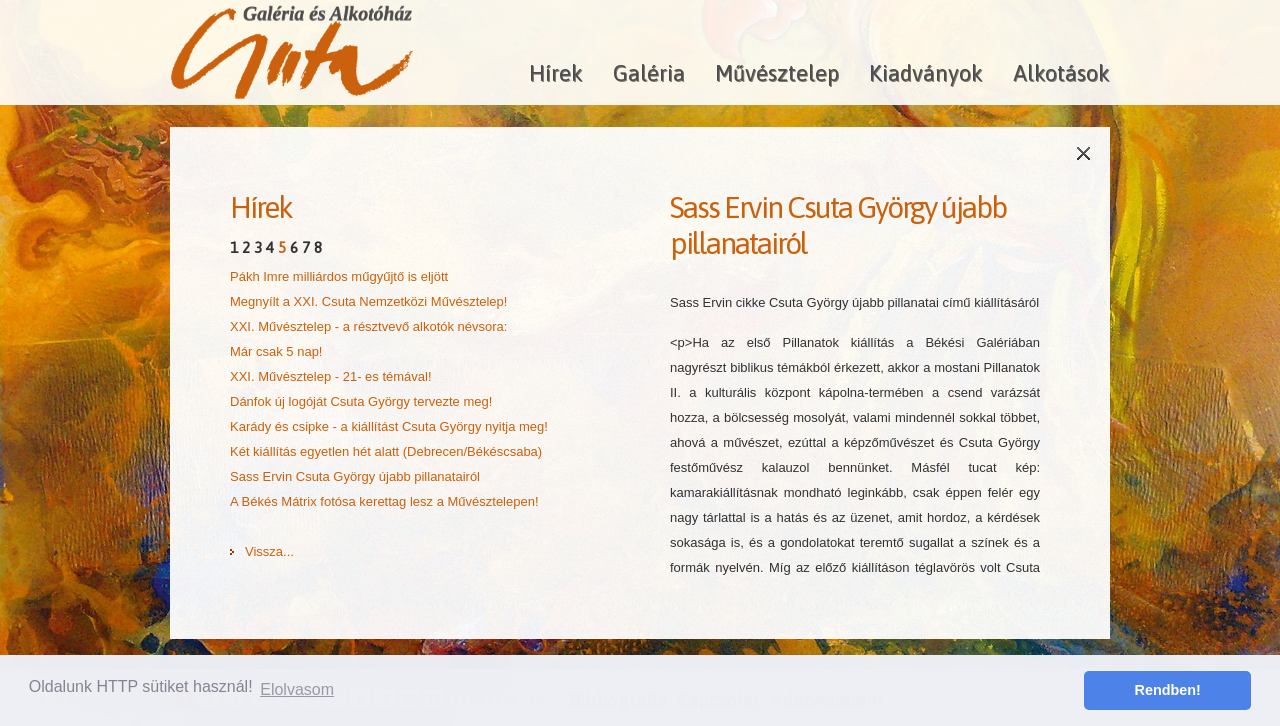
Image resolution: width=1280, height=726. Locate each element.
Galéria (649, 73)
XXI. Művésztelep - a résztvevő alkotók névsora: (368, 326)
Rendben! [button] (1168, 690)
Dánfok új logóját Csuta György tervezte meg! (361, 401)
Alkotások (1061, 73)
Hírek (556, 73)
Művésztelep (777, 73)
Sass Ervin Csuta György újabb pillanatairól (355, 476)
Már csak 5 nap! (276, 351)
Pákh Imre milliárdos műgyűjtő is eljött (339, 276)
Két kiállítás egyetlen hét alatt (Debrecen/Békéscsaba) (386, 451)
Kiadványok (926, 73)
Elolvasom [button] (297, 689)
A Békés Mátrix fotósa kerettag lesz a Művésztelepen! (384, 501)
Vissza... (269, 551)
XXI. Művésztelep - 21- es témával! (331, 376)
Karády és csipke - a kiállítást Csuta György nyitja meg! (389, 426)
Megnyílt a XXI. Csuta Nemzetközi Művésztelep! (368, 301)
